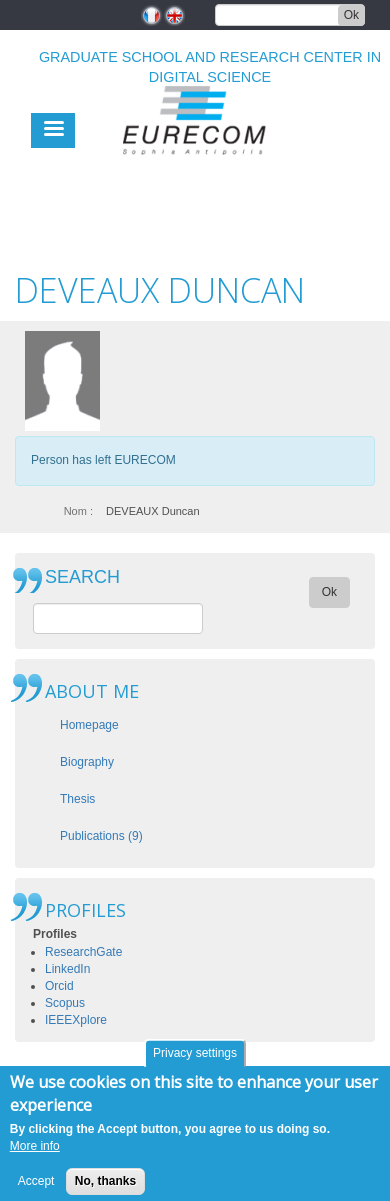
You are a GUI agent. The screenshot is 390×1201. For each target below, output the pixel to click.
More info (35, 1155)
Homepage (89, 725)
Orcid (59, 986)
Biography (87, 762)
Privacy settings (195, 1062)
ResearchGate (83, 952)
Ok (351, 15)
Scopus (65, 1003)
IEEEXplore (76, 1020)
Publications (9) (101, 836)
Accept (36, 1189)
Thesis (77, 799)
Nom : (78, 511)
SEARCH (82, 577)
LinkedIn (67, 969)
